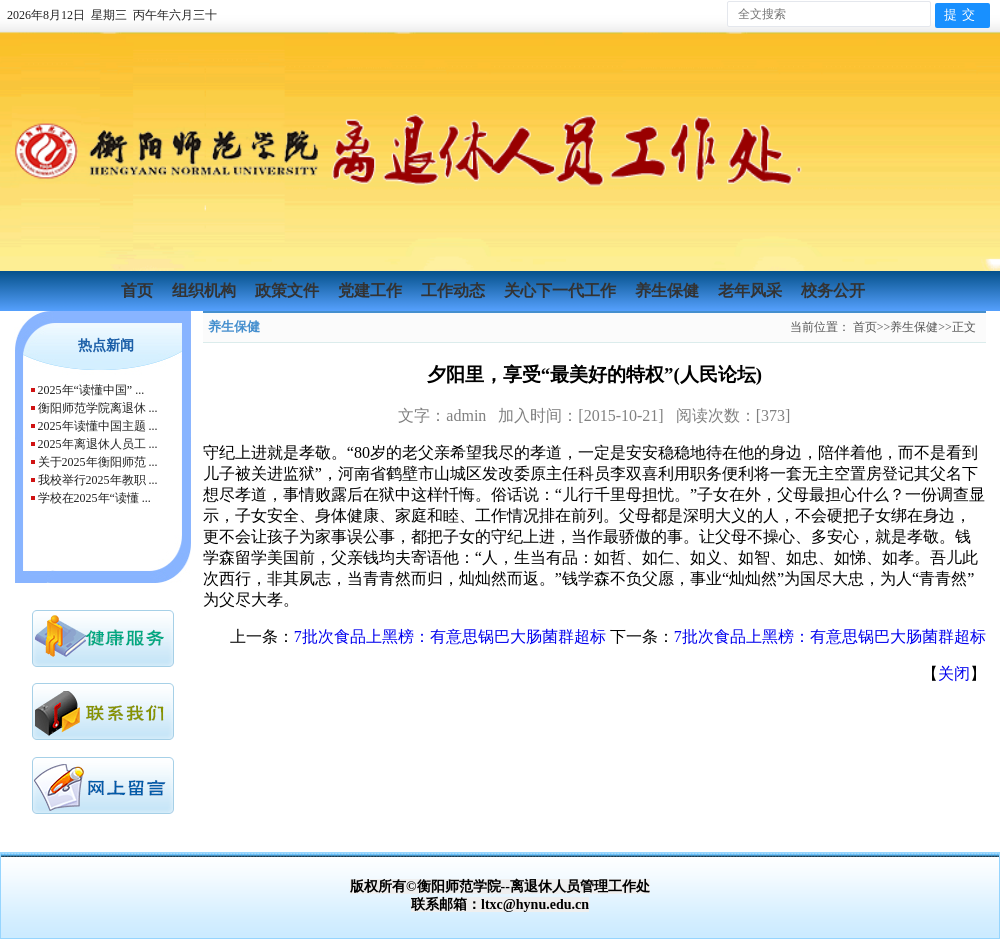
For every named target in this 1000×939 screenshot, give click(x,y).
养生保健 (669, 290)
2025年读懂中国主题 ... (98, 426)
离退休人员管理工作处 (580, 886)
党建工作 (372, 290)
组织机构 (206, 290)
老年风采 (752, 290)
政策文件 (289, 290)
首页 (139, 290)
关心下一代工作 (562, 290)
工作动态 (455, 290)
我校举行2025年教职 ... (98, 480)
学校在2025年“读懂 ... (94, 498)
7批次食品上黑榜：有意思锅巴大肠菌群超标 (450, 636)
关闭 (954, 673)
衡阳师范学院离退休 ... (98, 408)
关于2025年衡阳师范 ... (98, 462)
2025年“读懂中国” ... (91, 390)
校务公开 (833, 290)
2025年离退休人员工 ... (98, 444)
